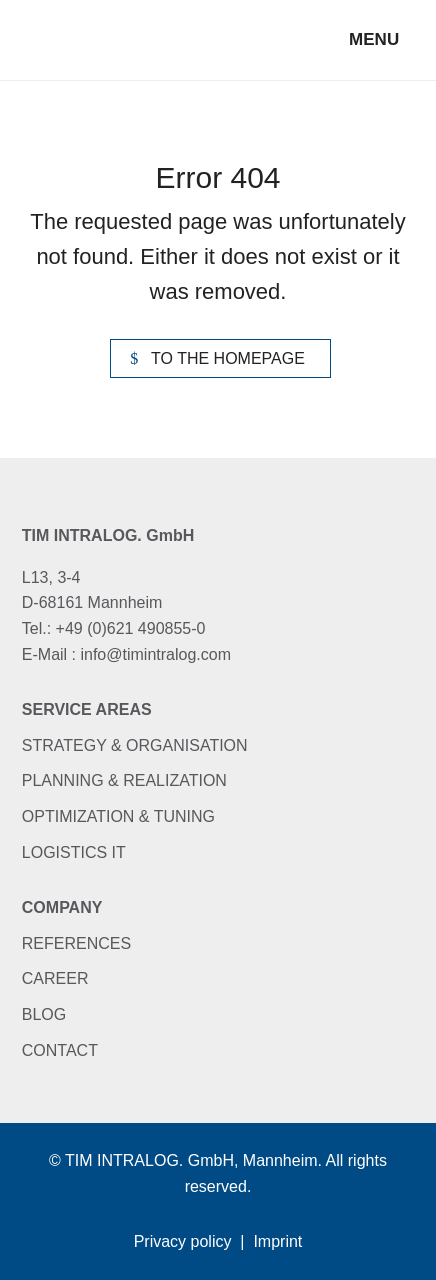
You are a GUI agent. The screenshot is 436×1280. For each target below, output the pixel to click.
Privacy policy (183, 1241)
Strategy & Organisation (135, 745)
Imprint (277, 1241)
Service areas (87, 709)
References (76, 943)
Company (62, 907)
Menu (374, 39)
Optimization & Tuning (118, 816)
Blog (44, 1014)
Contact (60, 1050)
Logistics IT (74, 852)
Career (55, 978)
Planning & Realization (124, 780)
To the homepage (228, 358)
